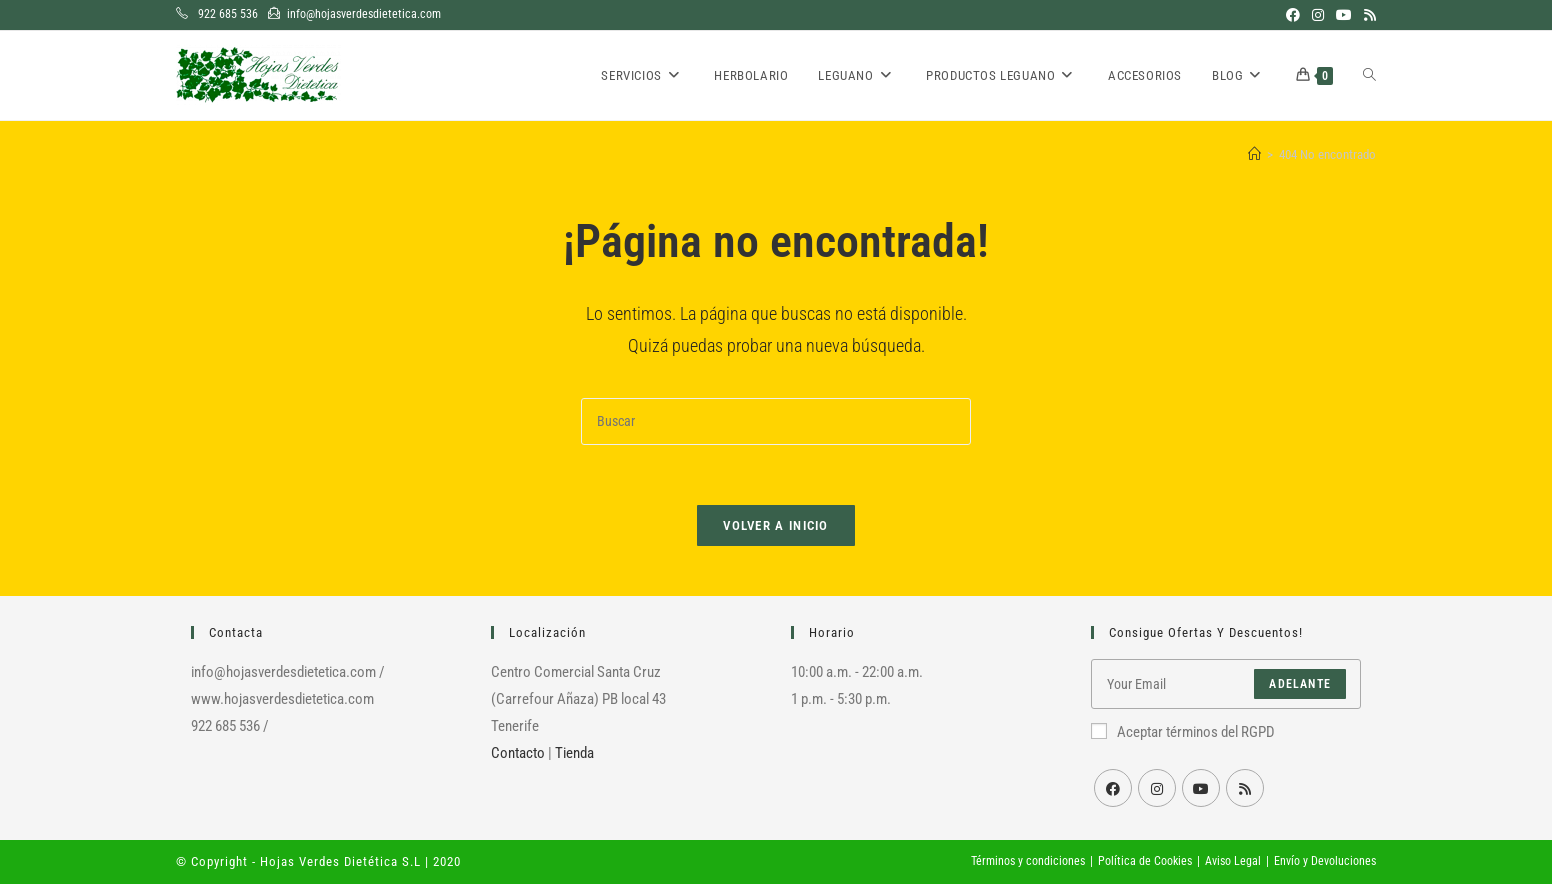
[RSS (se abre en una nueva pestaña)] (1367, 15)
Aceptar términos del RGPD (1183, 732)
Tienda (574, 753)
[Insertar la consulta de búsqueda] (776, 421)
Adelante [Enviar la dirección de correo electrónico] (1300, 684)
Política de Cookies (1145, 861)
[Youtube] (1201, 788)
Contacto (518, 753)
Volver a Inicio (776, 525)
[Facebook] (1113, 788)
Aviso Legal (1233, 861)
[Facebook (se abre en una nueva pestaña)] (1293, 15)
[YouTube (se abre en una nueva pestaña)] (1344, 15)
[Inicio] (1254, 154)
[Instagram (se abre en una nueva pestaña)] (1318, 15)
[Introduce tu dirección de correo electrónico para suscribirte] (1226, 684)
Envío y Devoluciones (1325, 861)
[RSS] (1245, 788)
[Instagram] (1157, 788)
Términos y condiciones (1028, 861)
